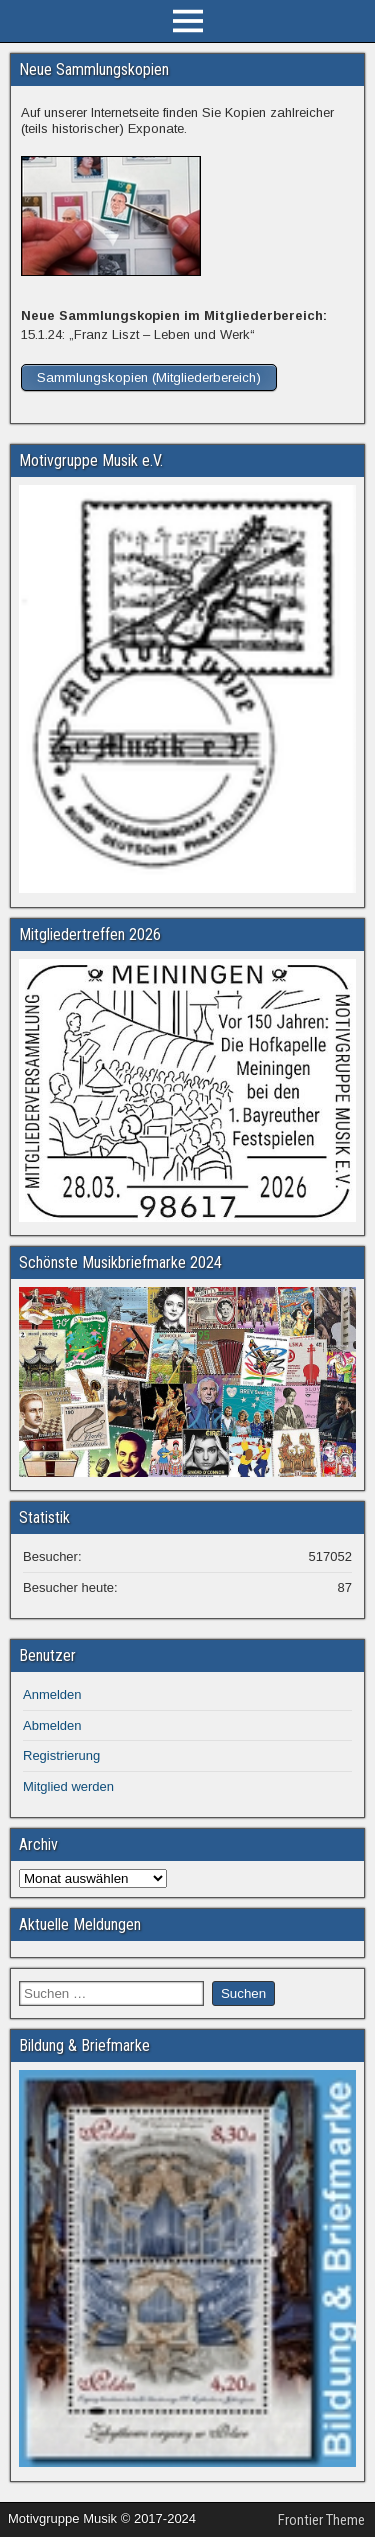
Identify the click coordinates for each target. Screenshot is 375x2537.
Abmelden (52, 1725)
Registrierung (61, 1755)
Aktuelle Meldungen (80, 1924)
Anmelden (52, 1694)
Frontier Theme (321, 2520)
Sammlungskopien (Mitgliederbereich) (149, 377)
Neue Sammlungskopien (94, 69)
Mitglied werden (68, 1786)
